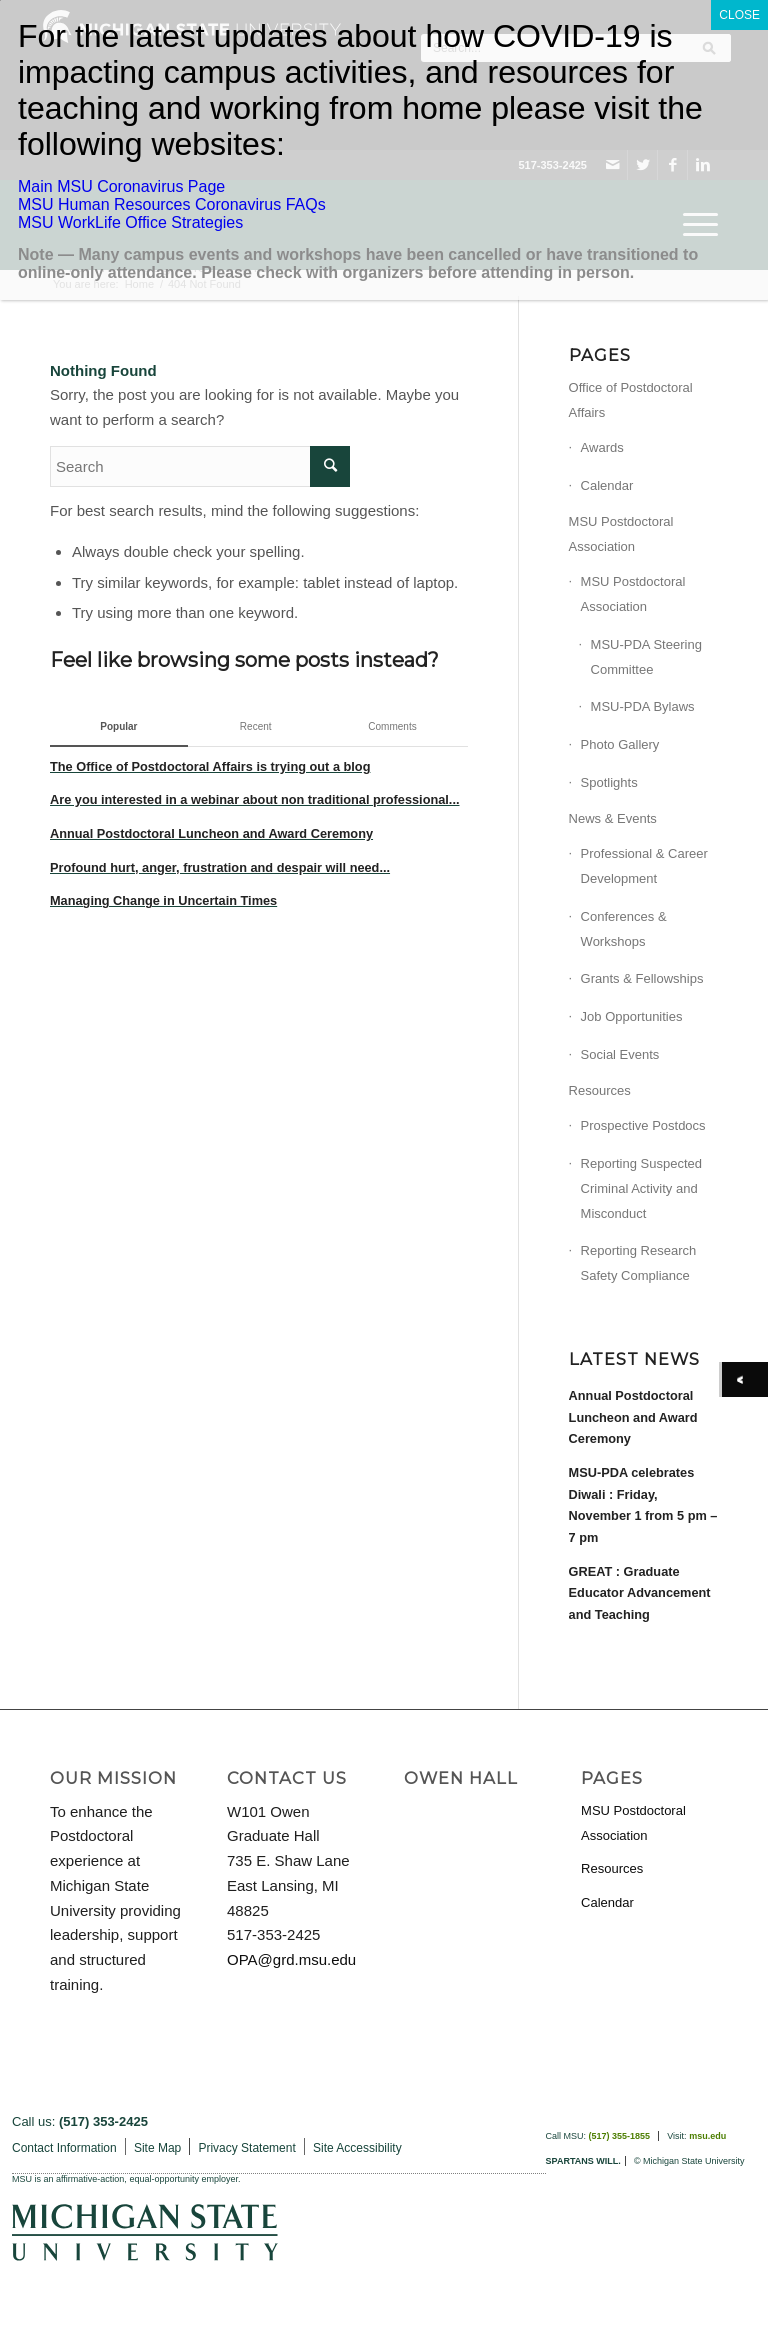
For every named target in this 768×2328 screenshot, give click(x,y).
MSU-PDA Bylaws (643, 706)
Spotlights (609, 782)
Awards (602, 447)
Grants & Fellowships (642, 978)
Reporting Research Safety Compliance (639, 1263)
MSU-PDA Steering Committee (646, 657)
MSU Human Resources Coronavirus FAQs (172, 204)
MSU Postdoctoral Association (621, 534)
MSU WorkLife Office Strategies (130, 222)
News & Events (613, 818)
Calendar (607, 485)
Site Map (157, 2148)
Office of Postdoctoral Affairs (631, 400)
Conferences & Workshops (624, 929)
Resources (600, 1090)
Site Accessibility (357, 2148)
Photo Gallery (620, 744)
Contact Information (64, 2148)
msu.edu (707, 2136)
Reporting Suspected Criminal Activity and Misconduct (641, 1188)
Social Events (620, 1054)
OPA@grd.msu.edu (291, 1959)
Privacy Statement (246, 2148)
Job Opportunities (632, 1016)
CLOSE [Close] (739, 15)
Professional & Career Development (644, 866)
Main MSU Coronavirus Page (121, 186)
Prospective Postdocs (643, 1125)
